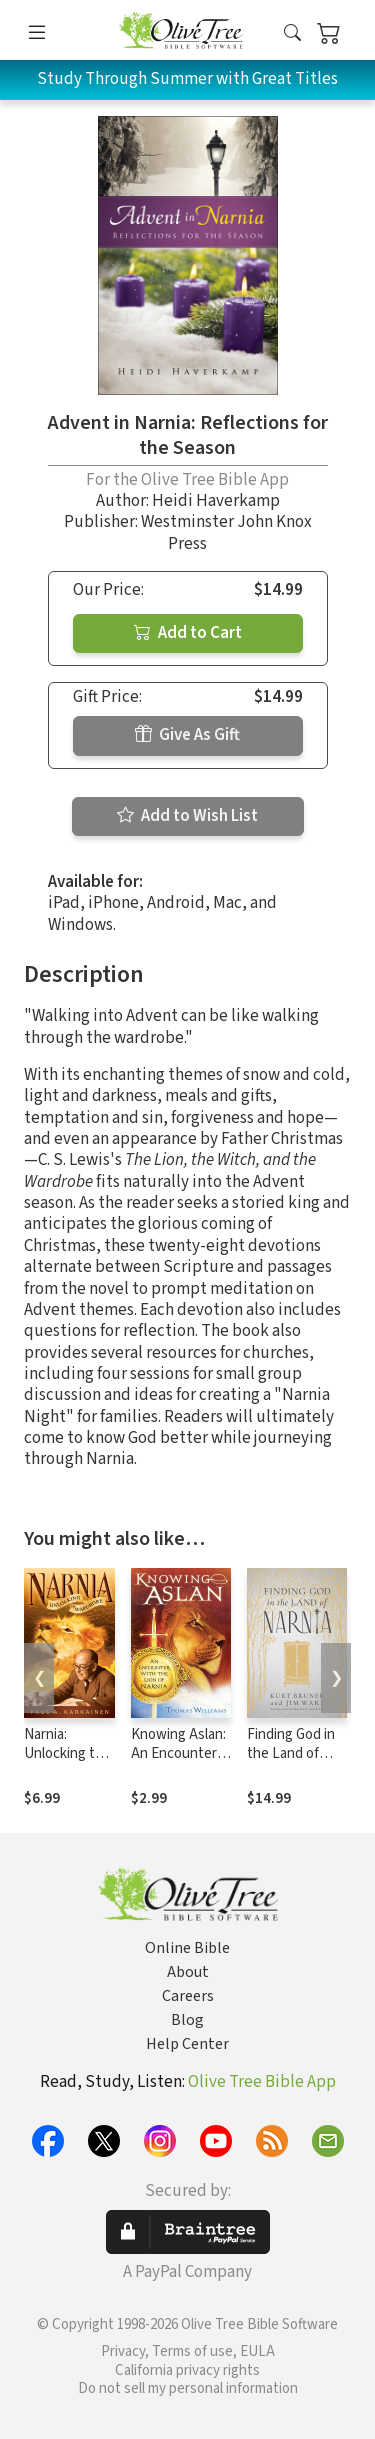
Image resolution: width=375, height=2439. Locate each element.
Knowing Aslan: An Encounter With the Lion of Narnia (181, 1763)
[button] (292, 33)
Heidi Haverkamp (216, 501)
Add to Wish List (187, 816)
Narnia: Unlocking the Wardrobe (67, 1753)
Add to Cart (188, 633)
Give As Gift (187, 735)
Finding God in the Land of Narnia (291, 1753)
